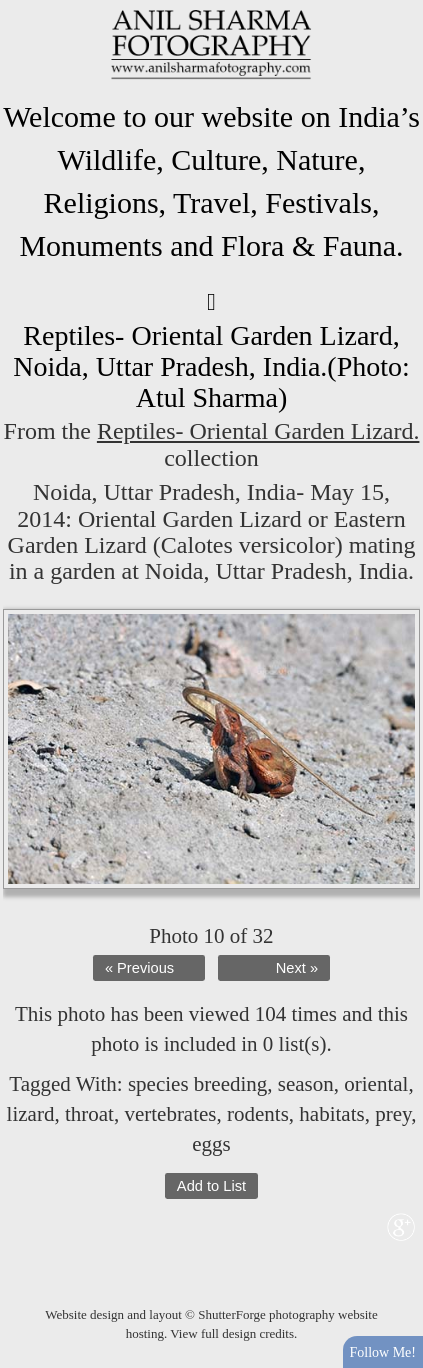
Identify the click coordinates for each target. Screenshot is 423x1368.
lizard (31, 1114)
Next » (297, 968)
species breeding (197, 1084)
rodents (258, 1114)
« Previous (139, 968)
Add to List (211, 1186)
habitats (331, 1114)
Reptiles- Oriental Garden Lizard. (258, 431)
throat (89, 1114)
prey (393, 1114)
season (306, 1084)
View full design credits (232, 1333)
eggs (211, 1144)
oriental (376, 1084)
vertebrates (170, 1114)
